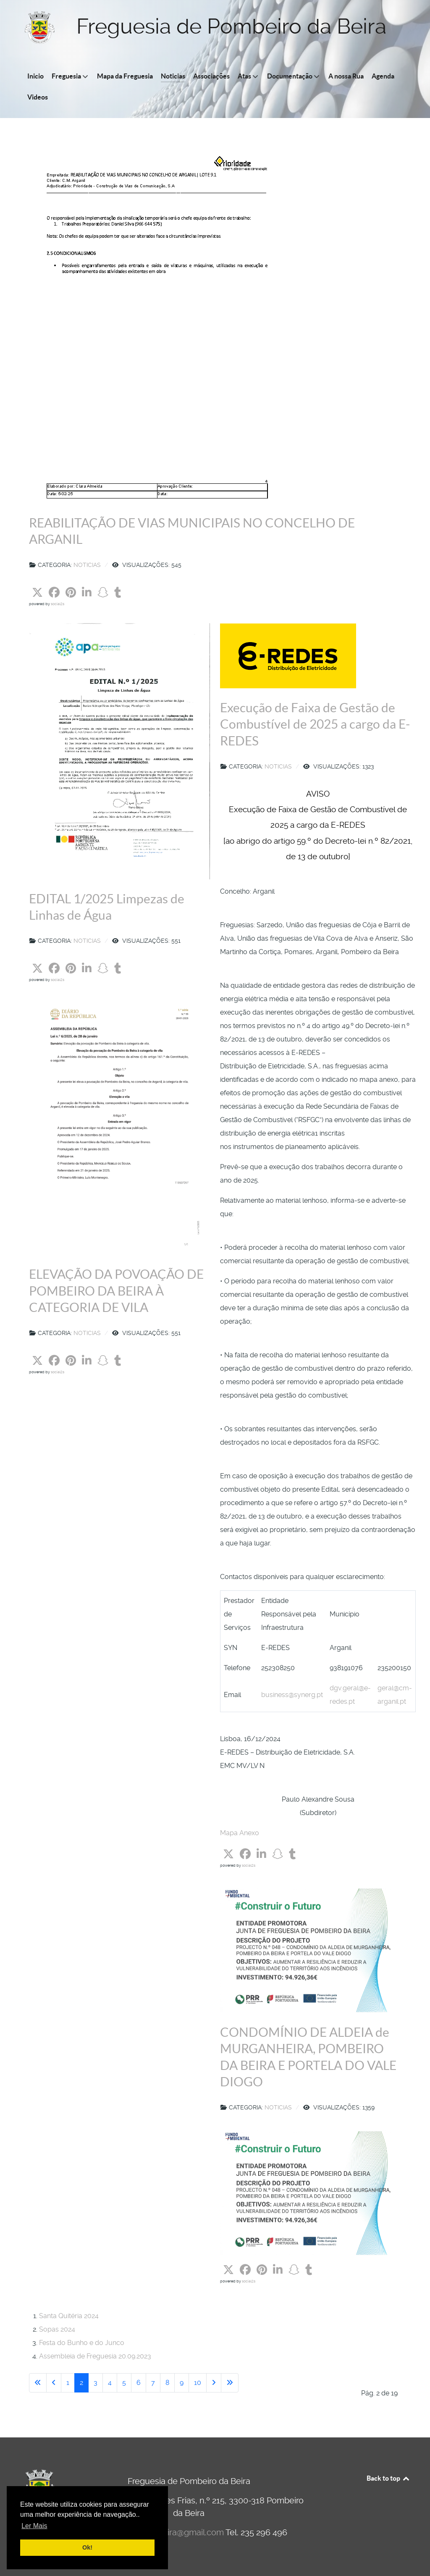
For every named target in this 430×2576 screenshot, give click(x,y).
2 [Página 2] (81, 2383)
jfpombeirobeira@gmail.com (169, 2532)
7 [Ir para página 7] (153, 2383)
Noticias (87, 564)
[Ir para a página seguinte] (213, 2382)
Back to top (388, 2478)
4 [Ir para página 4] (110, 2383)
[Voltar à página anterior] (53, 2382)
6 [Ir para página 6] (138, 2383)
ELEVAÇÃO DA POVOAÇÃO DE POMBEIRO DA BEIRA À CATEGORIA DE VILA (116, 1290)
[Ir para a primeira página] (38, 2382)
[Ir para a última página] (230, 2382)
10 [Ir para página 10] (197, 2383)
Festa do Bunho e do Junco (81, 2343)
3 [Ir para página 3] (95, 2383)
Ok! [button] (87, 2547)
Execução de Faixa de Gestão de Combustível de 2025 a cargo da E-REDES (315, 724)
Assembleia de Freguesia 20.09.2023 (95, 2356)
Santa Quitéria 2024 (69, 2316)
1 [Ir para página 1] (67, 2383)
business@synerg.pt (292, 1695)
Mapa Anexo (239, 1833)
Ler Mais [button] (34, 2525)
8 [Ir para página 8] (167, 2383)
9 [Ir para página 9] (182, 2383)
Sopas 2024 (57, 2329)
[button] (37, 592)
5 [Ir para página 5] (124, 2383)
